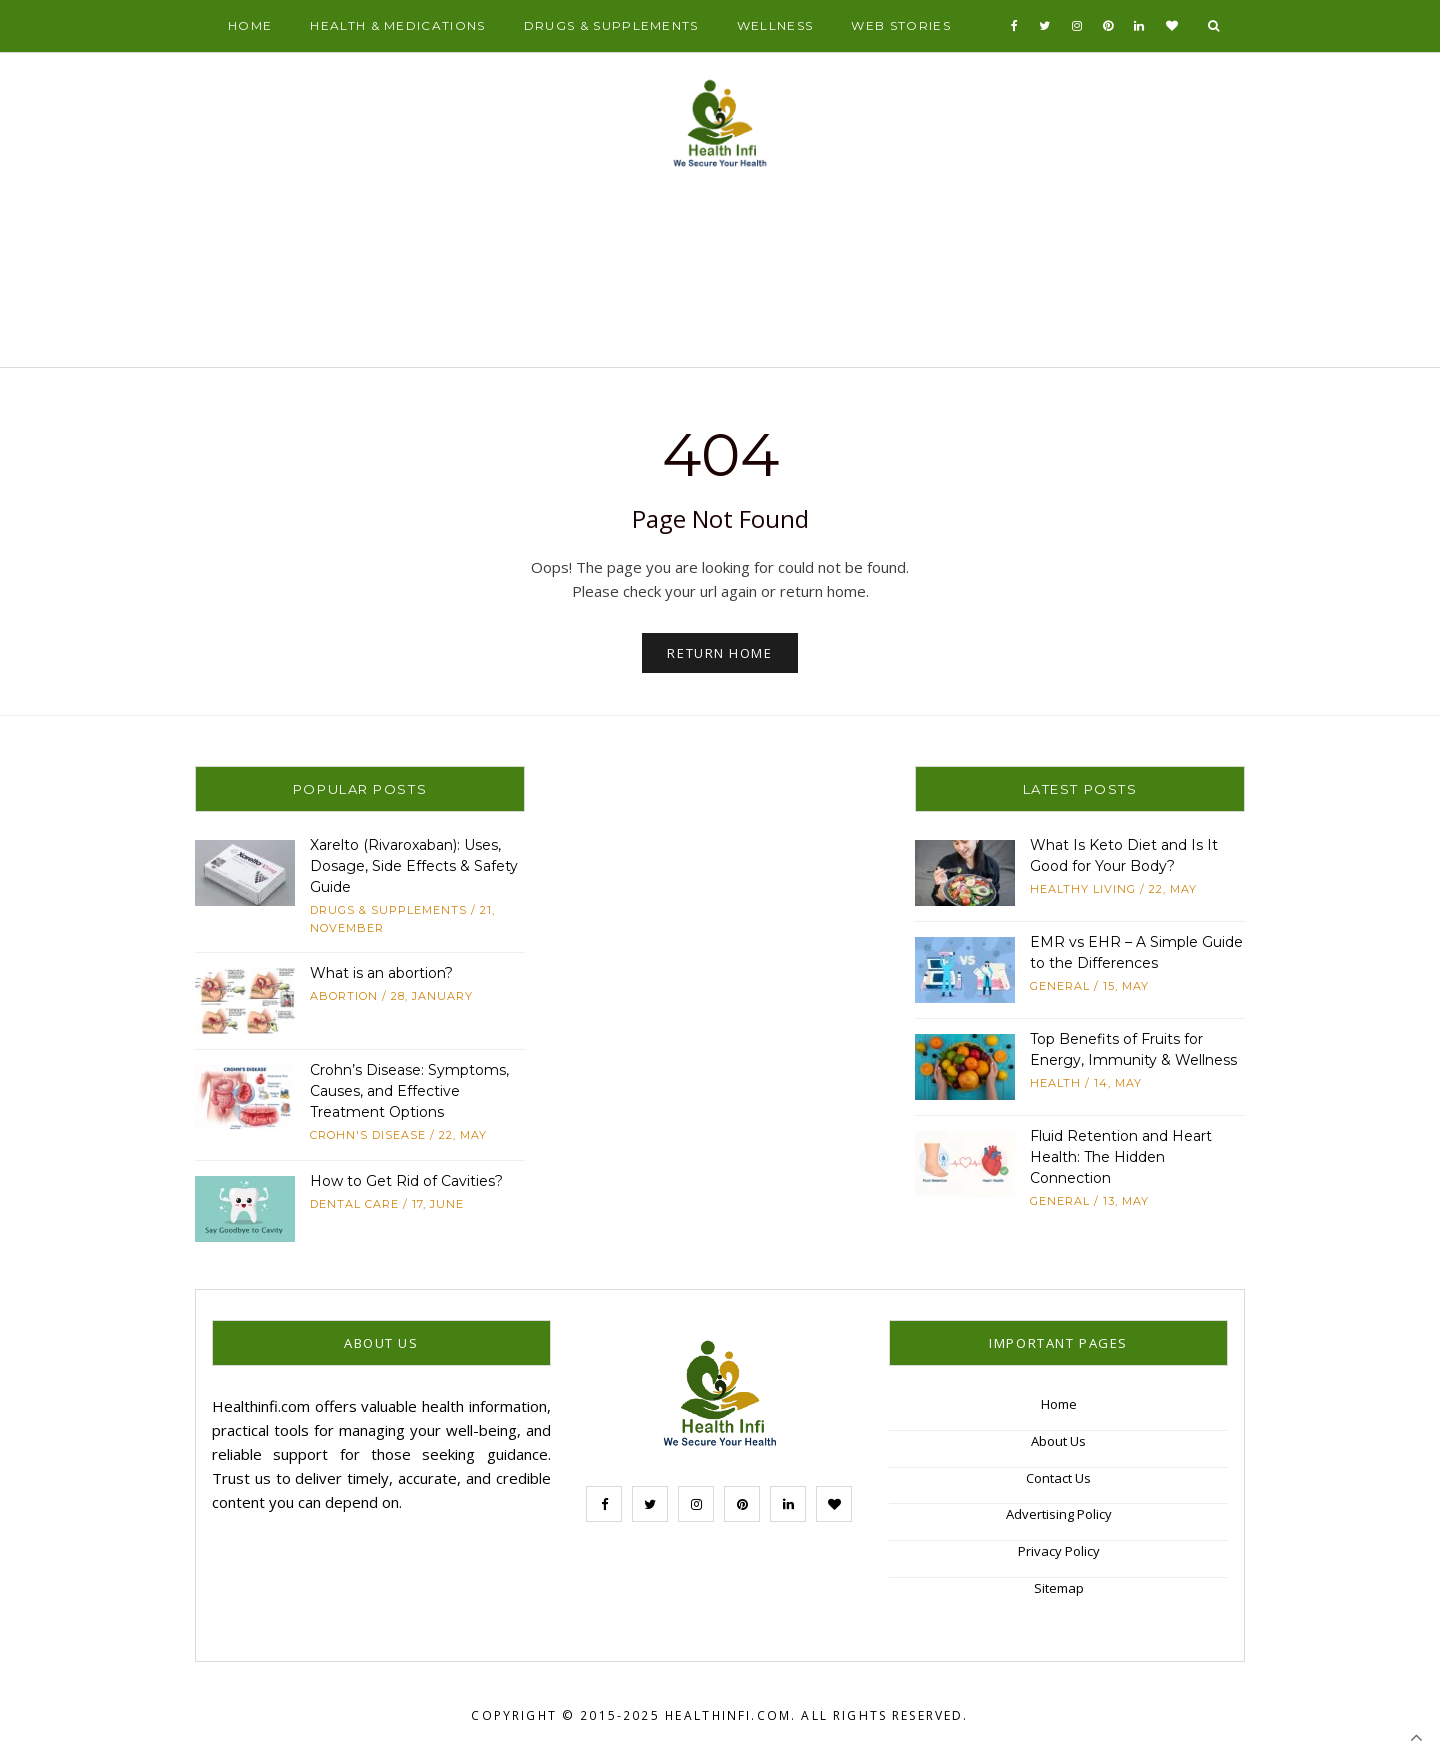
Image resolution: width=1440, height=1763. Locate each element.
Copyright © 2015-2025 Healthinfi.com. (634, 1715)
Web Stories (901, 25)
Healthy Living (1083, 889)
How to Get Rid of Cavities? (406, 1181)
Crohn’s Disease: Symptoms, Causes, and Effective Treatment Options (409, 1091)
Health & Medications (397, 25)
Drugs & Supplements (611, 25)
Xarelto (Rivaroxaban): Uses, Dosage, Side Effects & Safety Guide (414, 866)
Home (250, 25)
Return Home (719, 653)
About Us (1058, 1441)
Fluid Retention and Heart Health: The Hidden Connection (1121, 1157)
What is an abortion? (381, 973)
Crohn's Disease (368, 1135)
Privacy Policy (1059, 1551)
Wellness (775, 25)
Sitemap (1059, 1588)
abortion (344, 996)
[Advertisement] (720, 276)
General (1060, 986)
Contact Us (1058, 1478)
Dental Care (354, 1204)
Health (1055, 1083)
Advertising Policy (1059, 1514)
